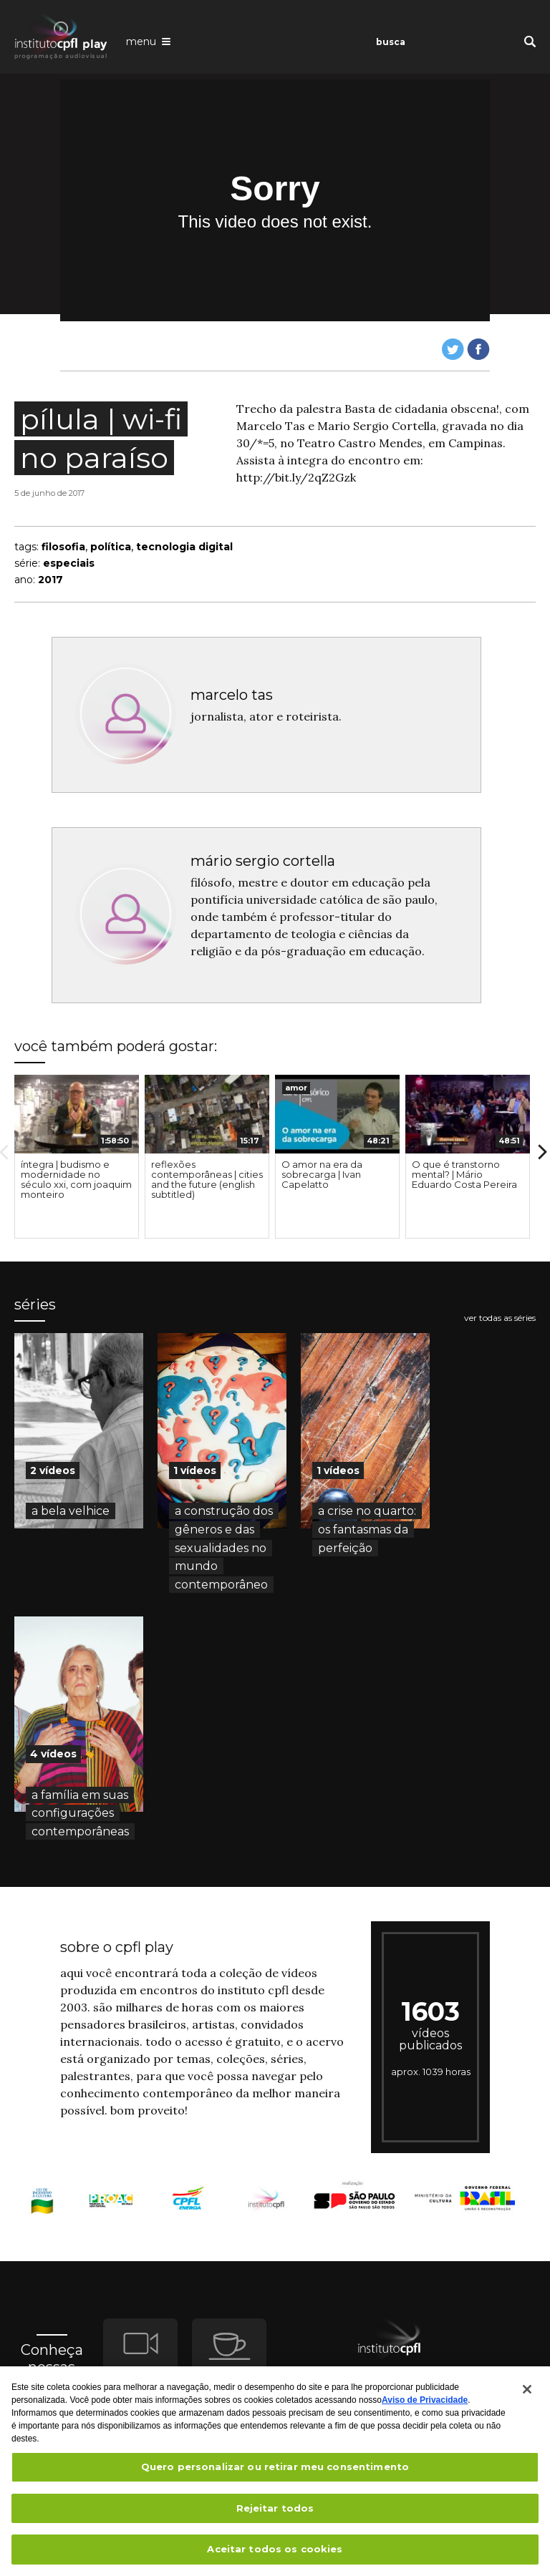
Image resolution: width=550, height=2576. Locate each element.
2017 (50, 580)
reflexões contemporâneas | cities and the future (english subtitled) (207, 1179)
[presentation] (76, 1114)
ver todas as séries (500, 1318)
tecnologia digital (184, 547)
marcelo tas (231, 695)
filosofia (63, 547)
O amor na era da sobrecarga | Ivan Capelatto (321, 1174)
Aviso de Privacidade (425, 2406)
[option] (76, 1157)
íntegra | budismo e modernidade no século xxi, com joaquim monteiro (76, 1179)
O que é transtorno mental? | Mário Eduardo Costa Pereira (464, 1174)
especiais (69, 563)
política (110, 547)
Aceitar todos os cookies (274, 2556)
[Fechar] (527, 2395)
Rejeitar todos (275, 2514)
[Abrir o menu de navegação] (148, 40)
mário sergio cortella (262, 861)
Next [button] (542, 1152)
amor (296, 1088)
